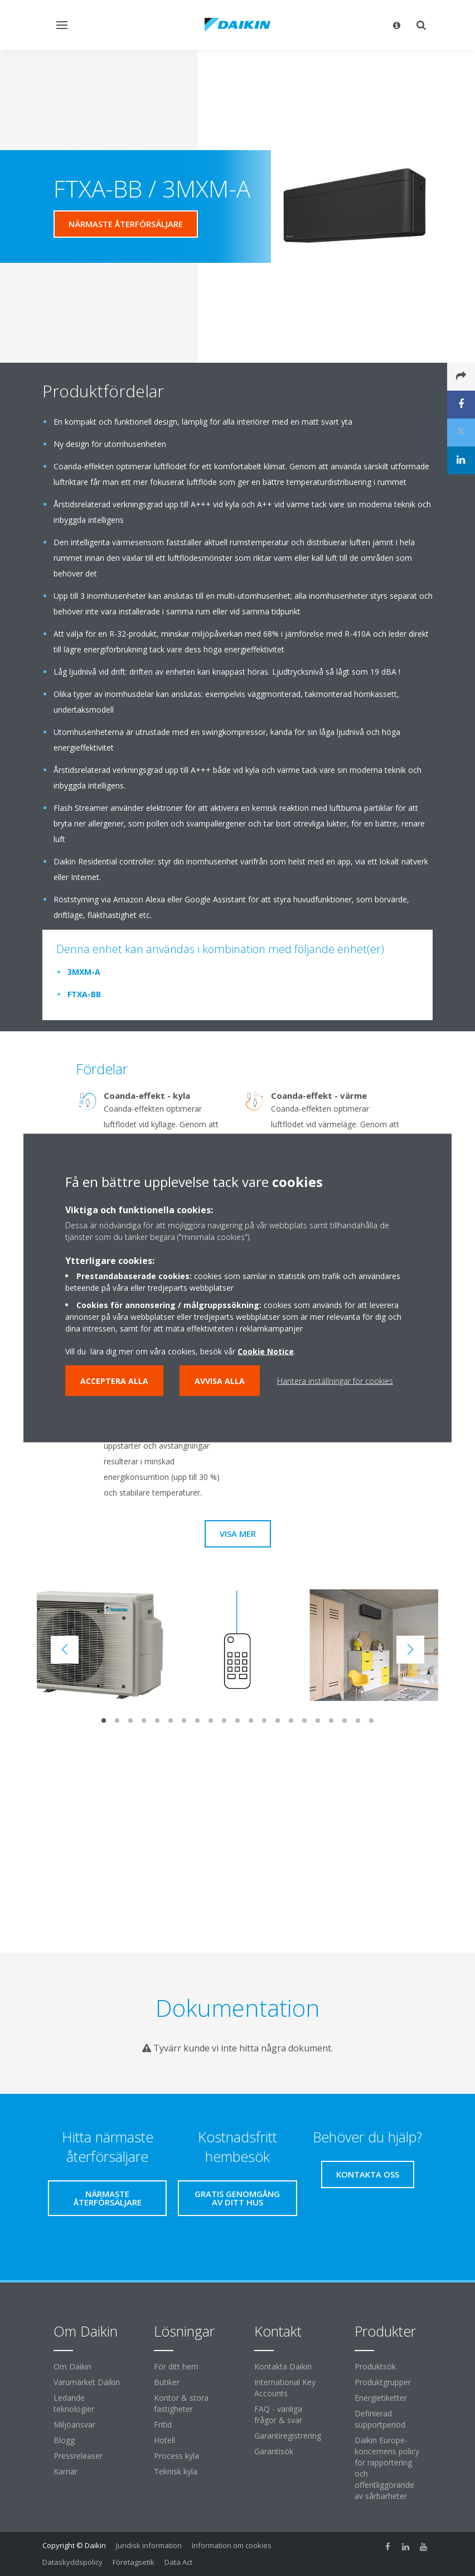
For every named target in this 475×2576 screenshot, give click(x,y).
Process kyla (176, 2455)
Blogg (64, 2440)
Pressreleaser (78, 2455)
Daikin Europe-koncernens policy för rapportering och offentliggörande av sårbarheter (387, 2468)
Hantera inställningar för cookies (335, 1381)
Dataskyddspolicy (72, 2562)
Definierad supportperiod (380, 2419)
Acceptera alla (114, 1381)
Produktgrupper (383, 2382)
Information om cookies (232, 2545)
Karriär (65, 2471)
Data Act (178, 2562)
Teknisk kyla (175, 2471)
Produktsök (375, 2366)
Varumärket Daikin (87, 2382)
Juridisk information (149, 2545)
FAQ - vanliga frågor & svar (278, 2414)
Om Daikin (72, 2366)
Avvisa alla (220, 1381)
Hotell (164, 2440)
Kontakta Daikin (283, 2366)
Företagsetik (133, 2562)
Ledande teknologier (74, 2403)
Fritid (163, 2424)
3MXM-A (83, 972)
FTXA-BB (84, 994)
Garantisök (273, 2451)
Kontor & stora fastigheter (181, 2403)
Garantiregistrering (287, 2435)
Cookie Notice (266, 1351)
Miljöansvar (74, 2424)
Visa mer (238, 1533)
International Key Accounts (285, 2388)
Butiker (167, 2382)
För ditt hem (176, 2366)
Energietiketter (381, 2397)
